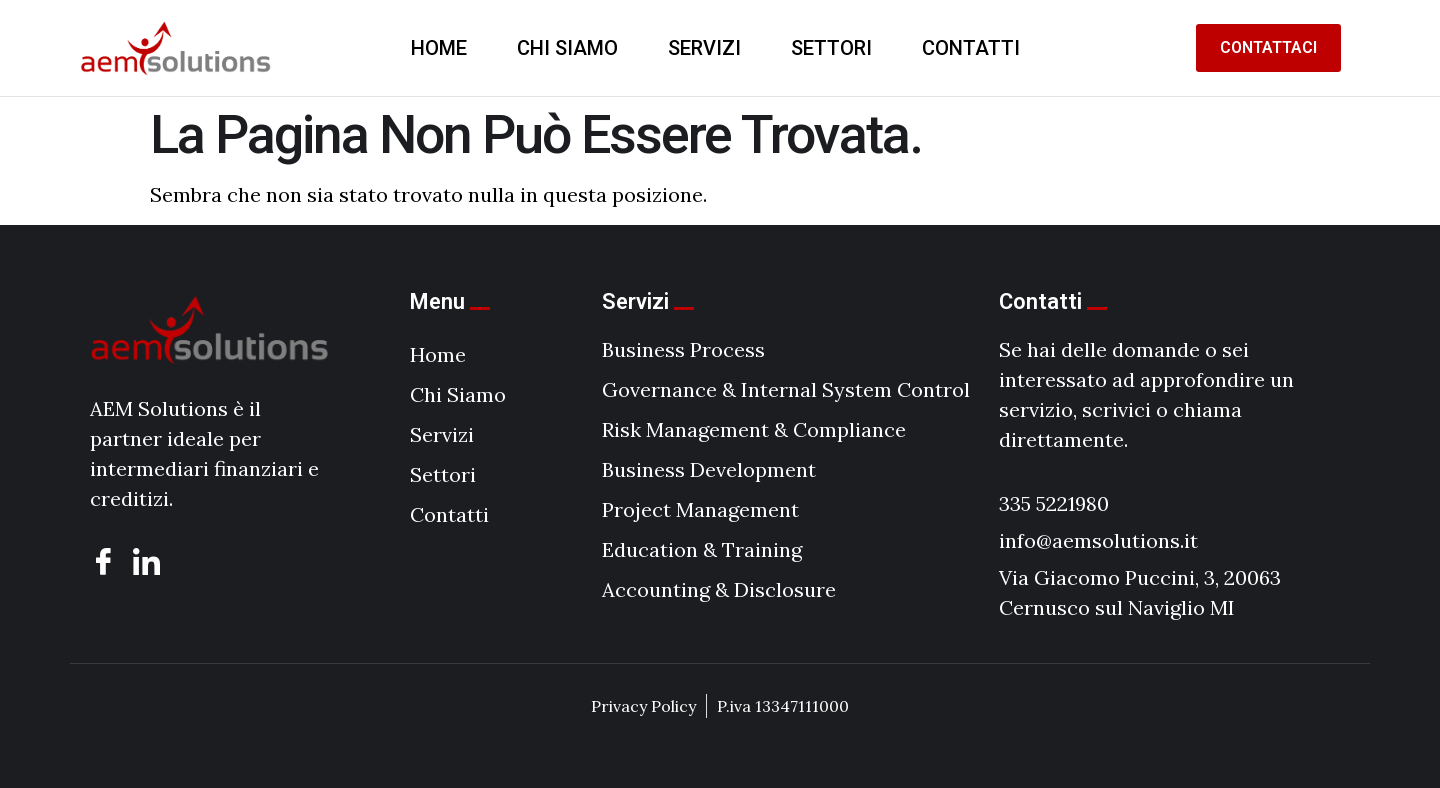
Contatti (971, 48)
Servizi (704, 48)
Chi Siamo (567, 48)
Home (439, 48)
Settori (831, 48)
